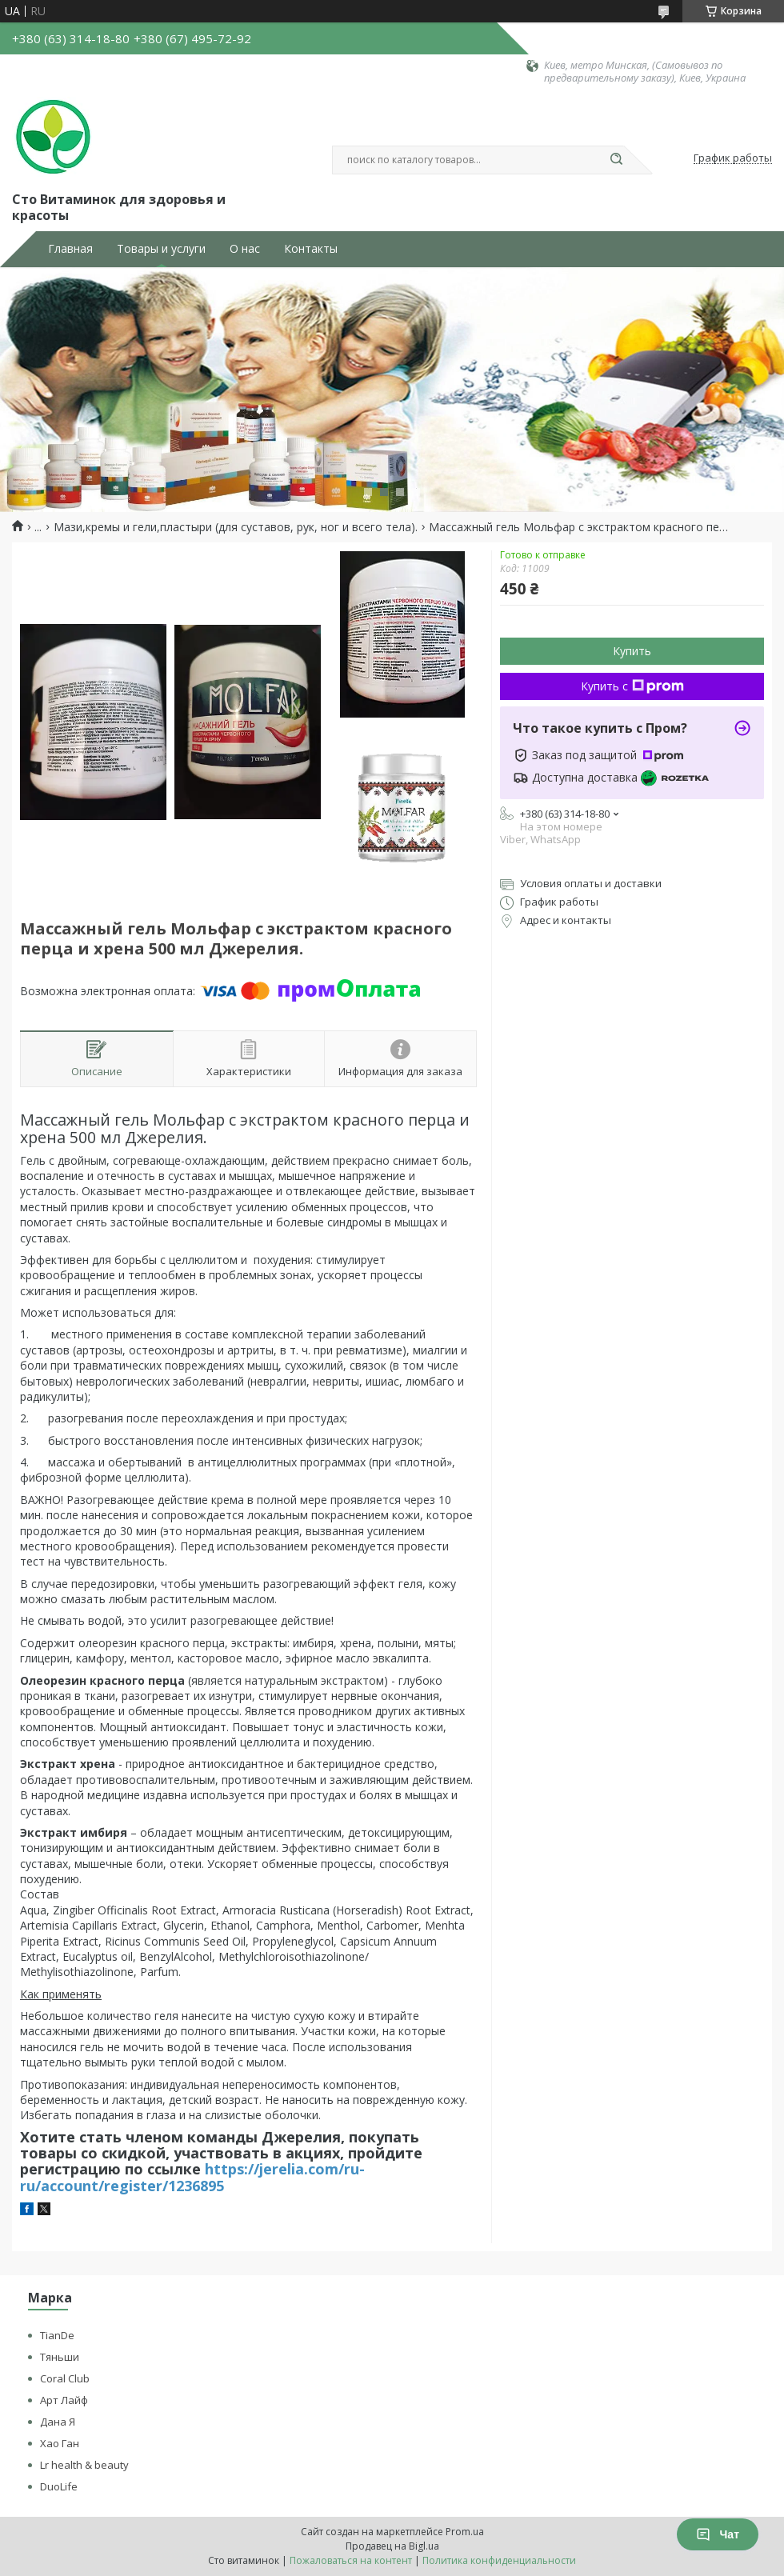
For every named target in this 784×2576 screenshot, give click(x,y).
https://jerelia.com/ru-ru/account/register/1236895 (192, 2176)
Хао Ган (59, 2443)
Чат (717, 2534)
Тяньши (59, 2357)
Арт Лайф (64, 2400)
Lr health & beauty (84, 2465)
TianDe (57, 2335)
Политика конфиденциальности (499, 2560)
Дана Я (57, 2421)
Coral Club (65, 2378)
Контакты (311, 248)
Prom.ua (465, 2531)
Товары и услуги (161, 248)
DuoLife (59, 2486)
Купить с (632, 686)
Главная (70, 248)
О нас (245, 248)
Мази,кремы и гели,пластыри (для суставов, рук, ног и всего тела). (236, 527)
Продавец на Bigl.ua (392, 2546)
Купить (632, 650)
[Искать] (616, 160)
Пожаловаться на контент (351, 2560)
